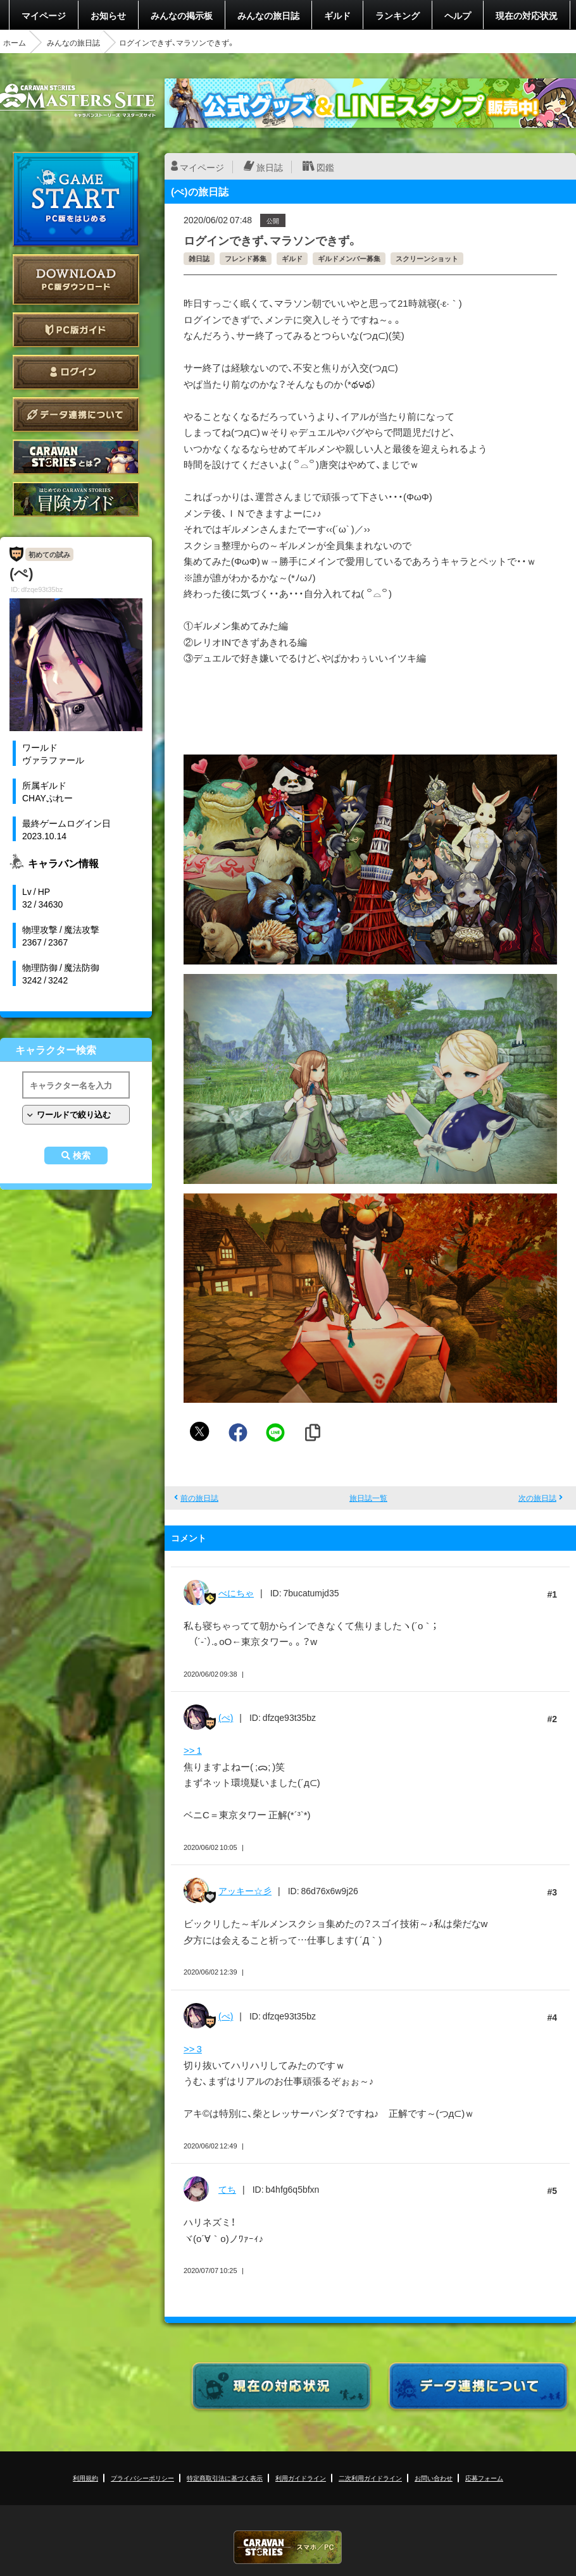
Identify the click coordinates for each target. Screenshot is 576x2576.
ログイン (76, 372)
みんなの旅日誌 (268, 15)
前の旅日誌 (199, 1497)
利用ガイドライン (300, 2477)
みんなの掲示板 (182, 15)
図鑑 (325, 167)
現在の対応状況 (527, 15)
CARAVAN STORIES (288, 2547)
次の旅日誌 (537, 1497)
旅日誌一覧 (368, 1497)
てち (227, 2189)
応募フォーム (484, 2477)
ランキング (397, 15)
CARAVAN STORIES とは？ (76, 457)
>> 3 (193, 2048)
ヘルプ (457, 15)
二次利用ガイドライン (370, 2477)
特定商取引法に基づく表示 (225, 2477)
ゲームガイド (76, 499)
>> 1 (193, 1750)
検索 (82, 1155)
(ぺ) (225, 1717)
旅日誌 (269, 167)
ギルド (337, 15)
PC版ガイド (76, 329)
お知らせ (108, 15)
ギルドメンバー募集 (349, 258)
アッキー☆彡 (245, 1890)
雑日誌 (199, 258)
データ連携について (76, 414)
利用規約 (85, 2477)
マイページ (44, 15)
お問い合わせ (434, 2477)
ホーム (14, 42)
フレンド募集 (245, 258)
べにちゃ (236, 1592)
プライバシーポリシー (142, 2477)
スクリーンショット (427, 258)
